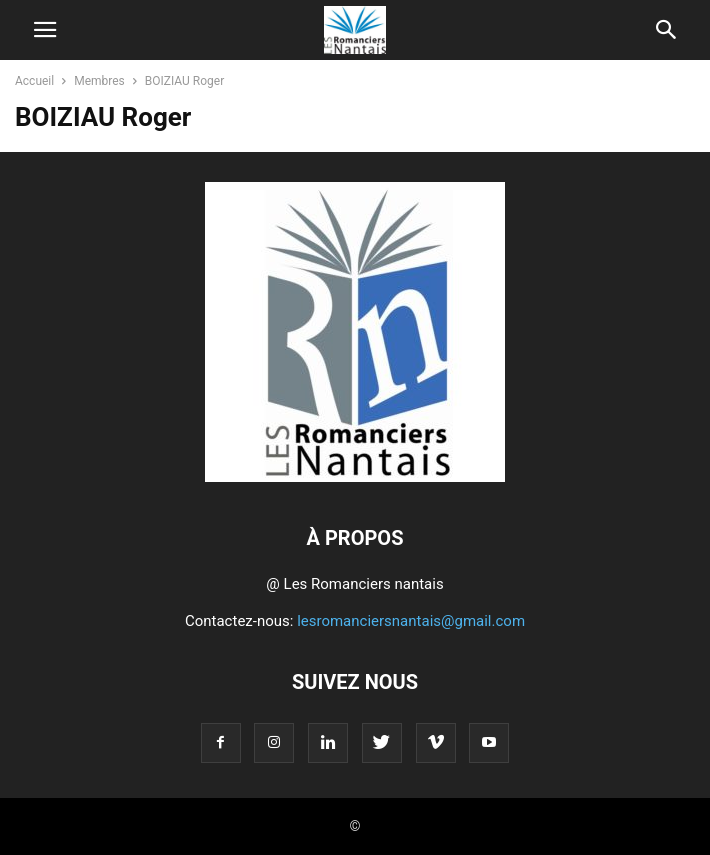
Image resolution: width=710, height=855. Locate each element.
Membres (99, 81)
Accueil (34, 81)
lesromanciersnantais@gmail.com (411, 621)
